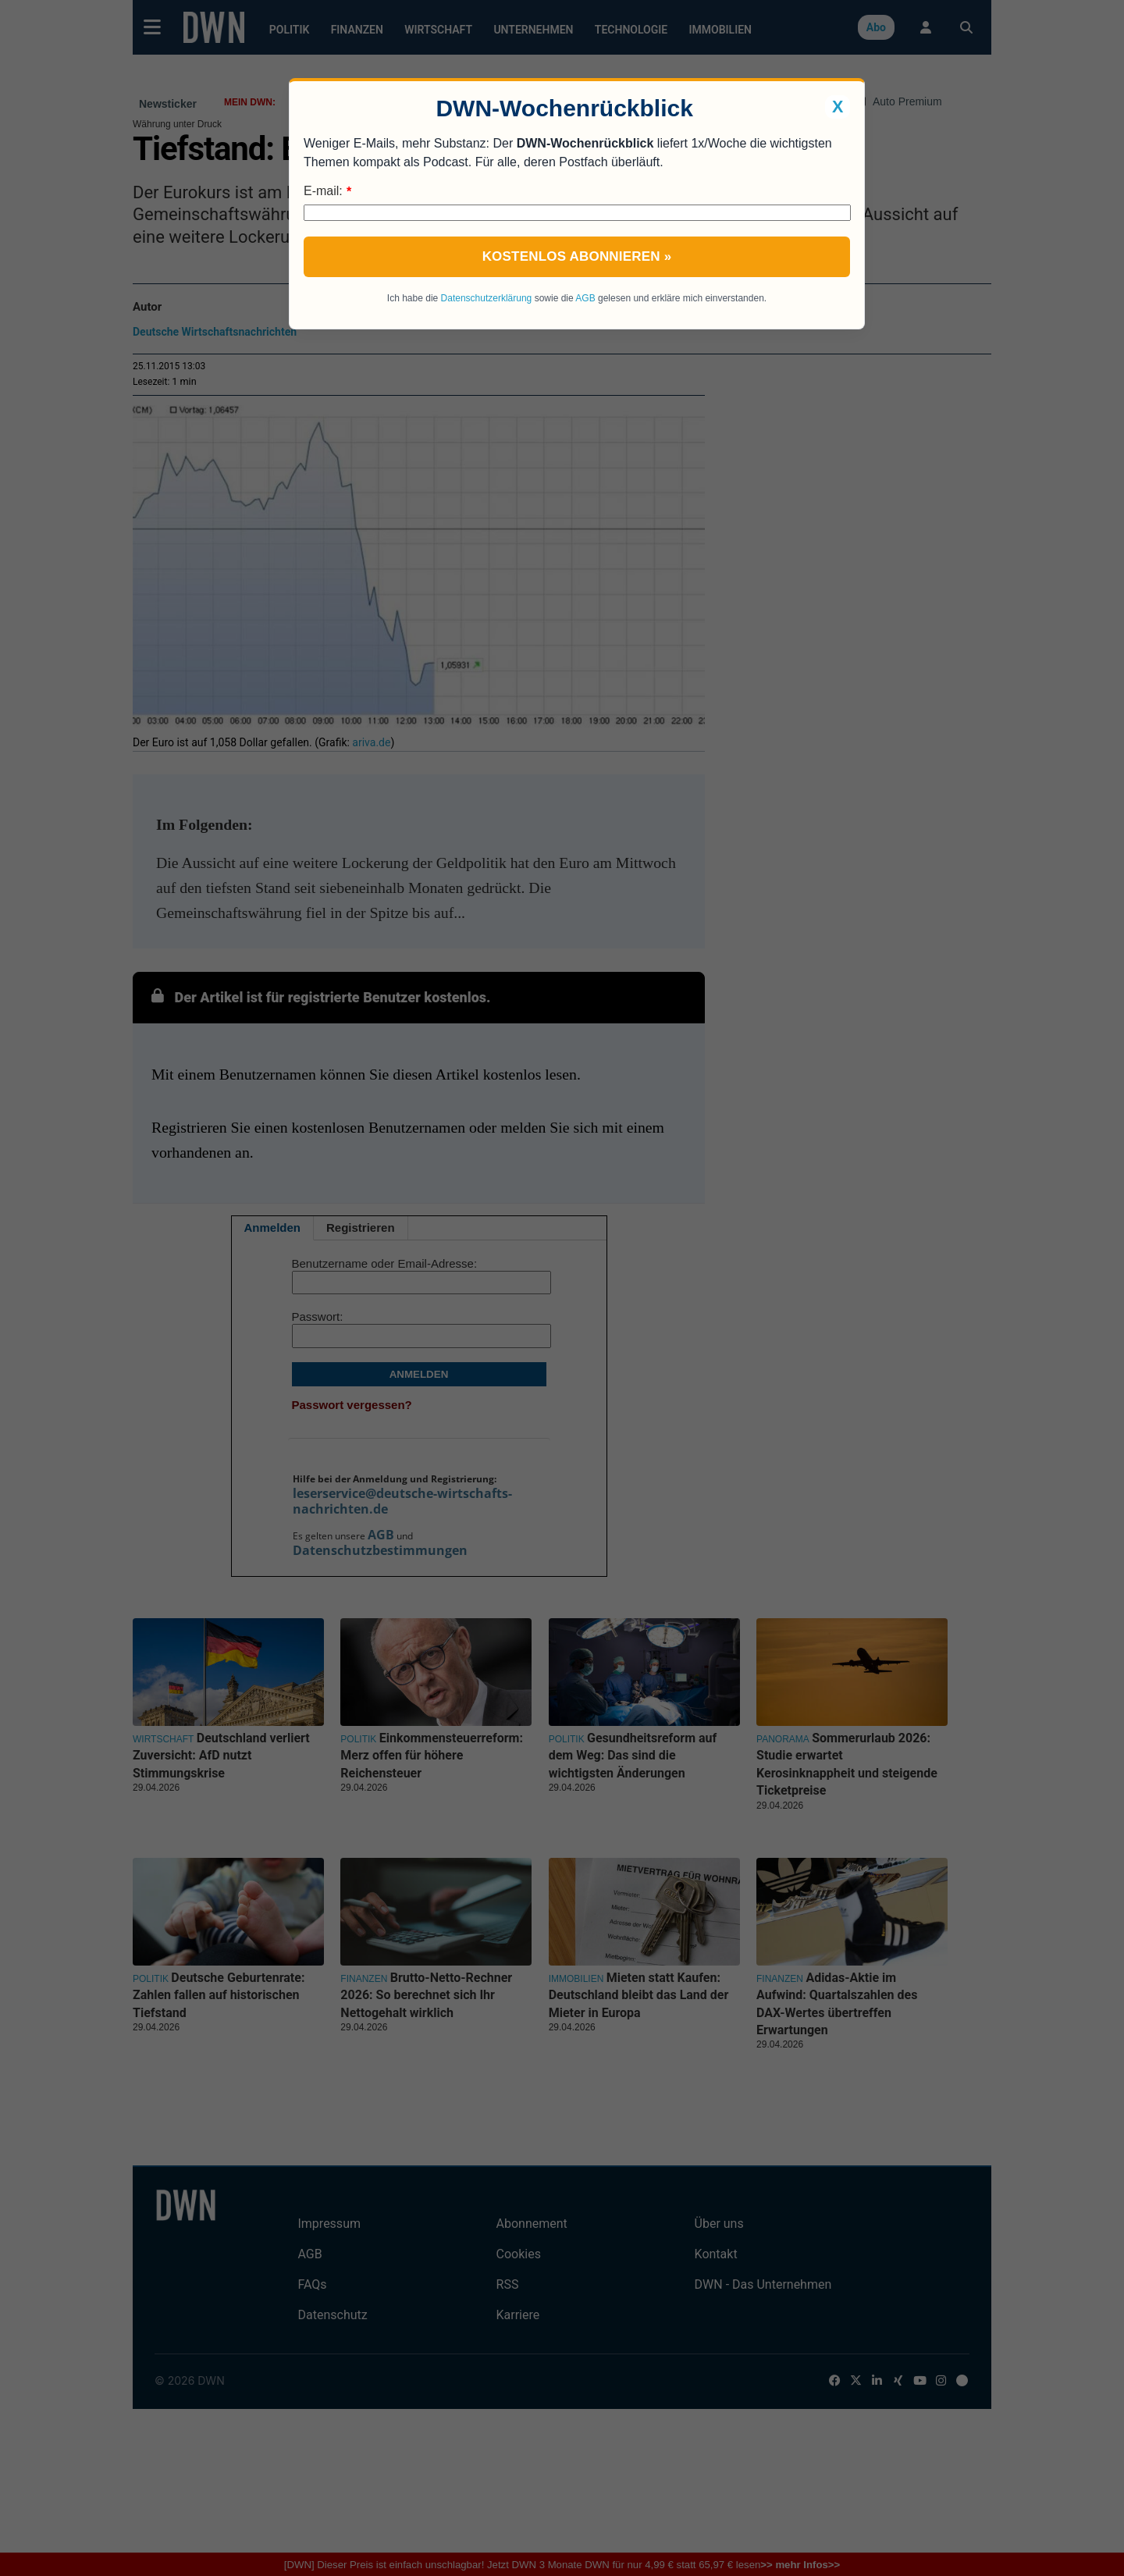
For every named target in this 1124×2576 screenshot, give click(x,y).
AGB (585, 298)
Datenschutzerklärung (486, 298)
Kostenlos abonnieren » (577, 256)
